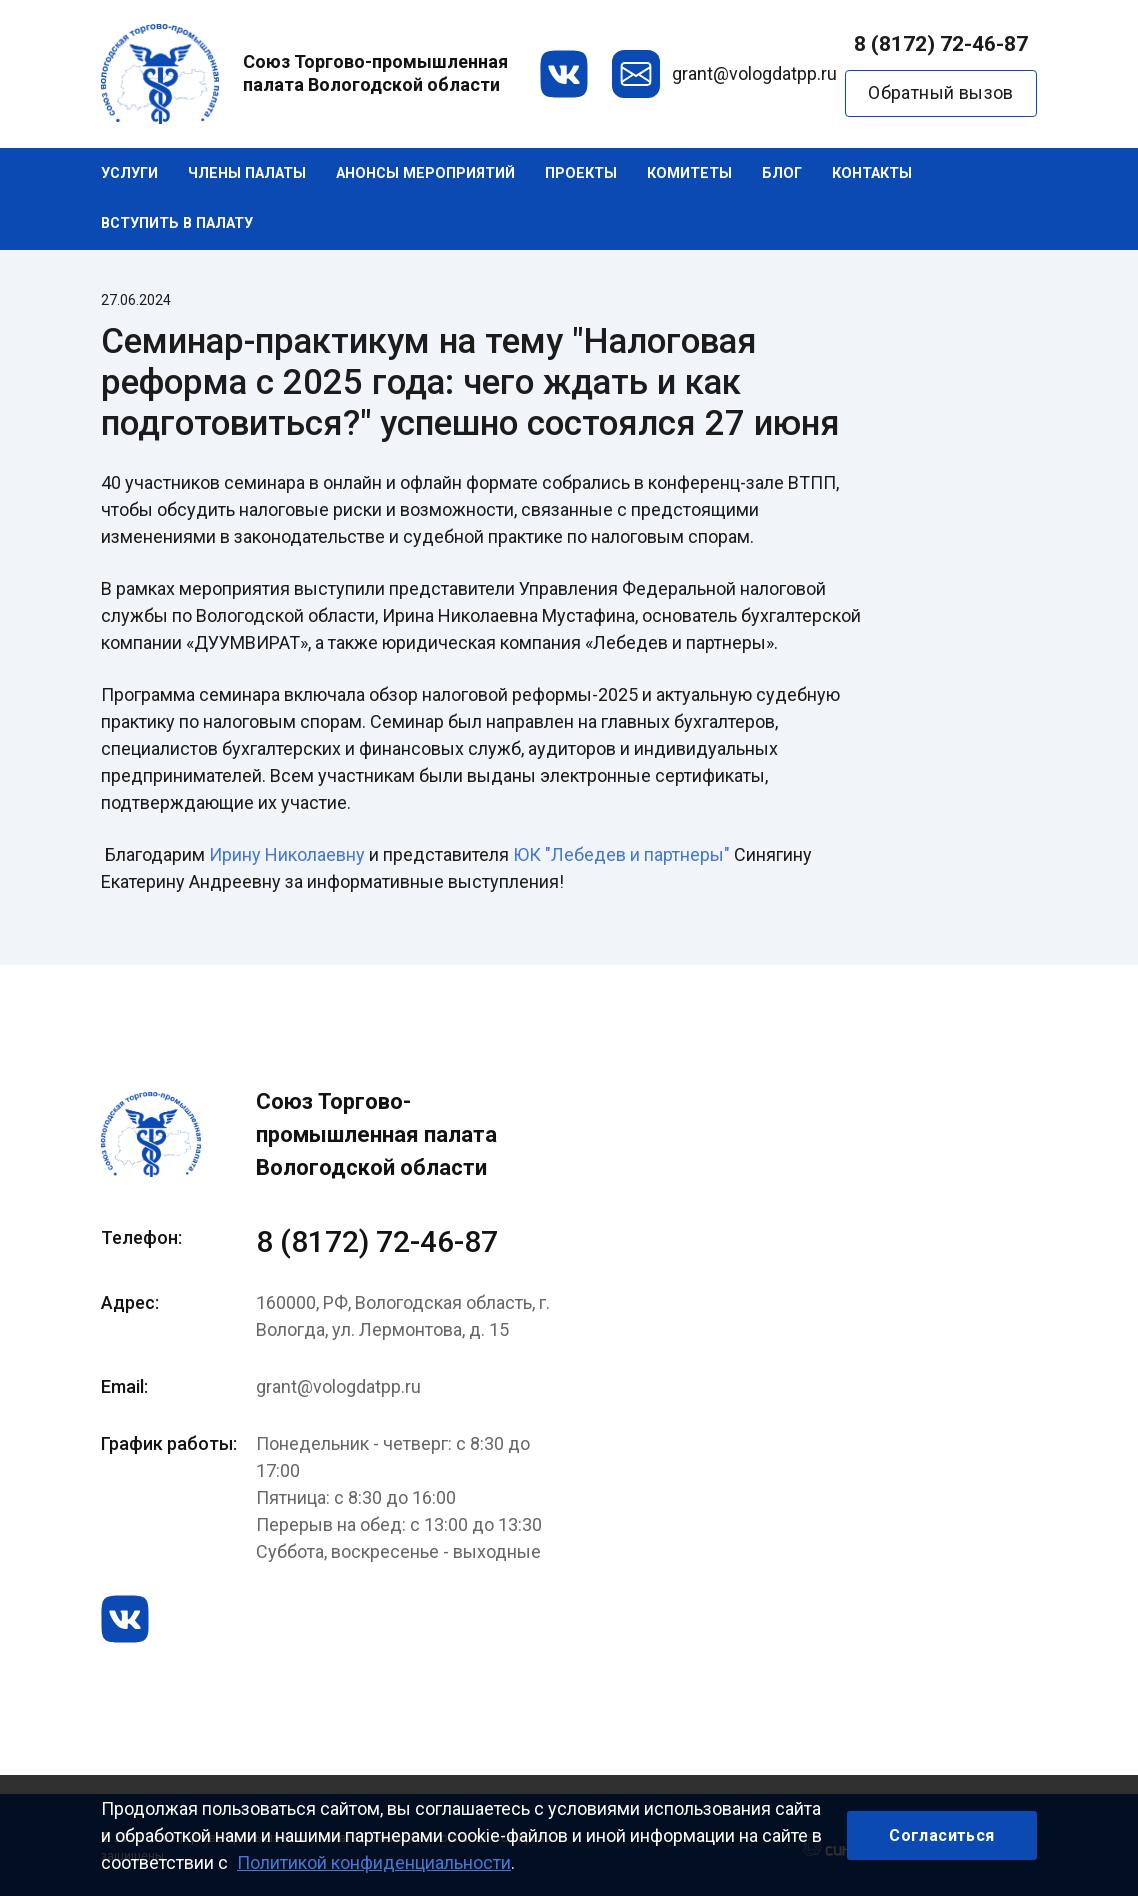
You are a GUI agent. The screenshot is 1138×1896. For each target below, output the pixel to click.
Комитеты (689, 173)
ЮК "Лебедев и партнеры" (621, 854)
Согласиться (941, 1835)
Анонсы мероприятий (425, 173)
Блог (782, 173)
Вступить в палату (177, 223)
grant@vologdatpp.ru (754, 73)
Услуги (129, 173)
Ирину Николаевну (287, 854)
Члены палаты (247, 173)
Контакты (872, 173)
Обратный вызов (941, 92)
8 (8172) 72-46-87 (941, 44)
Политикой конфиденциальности (374, 1862)
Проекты (581, 173)
